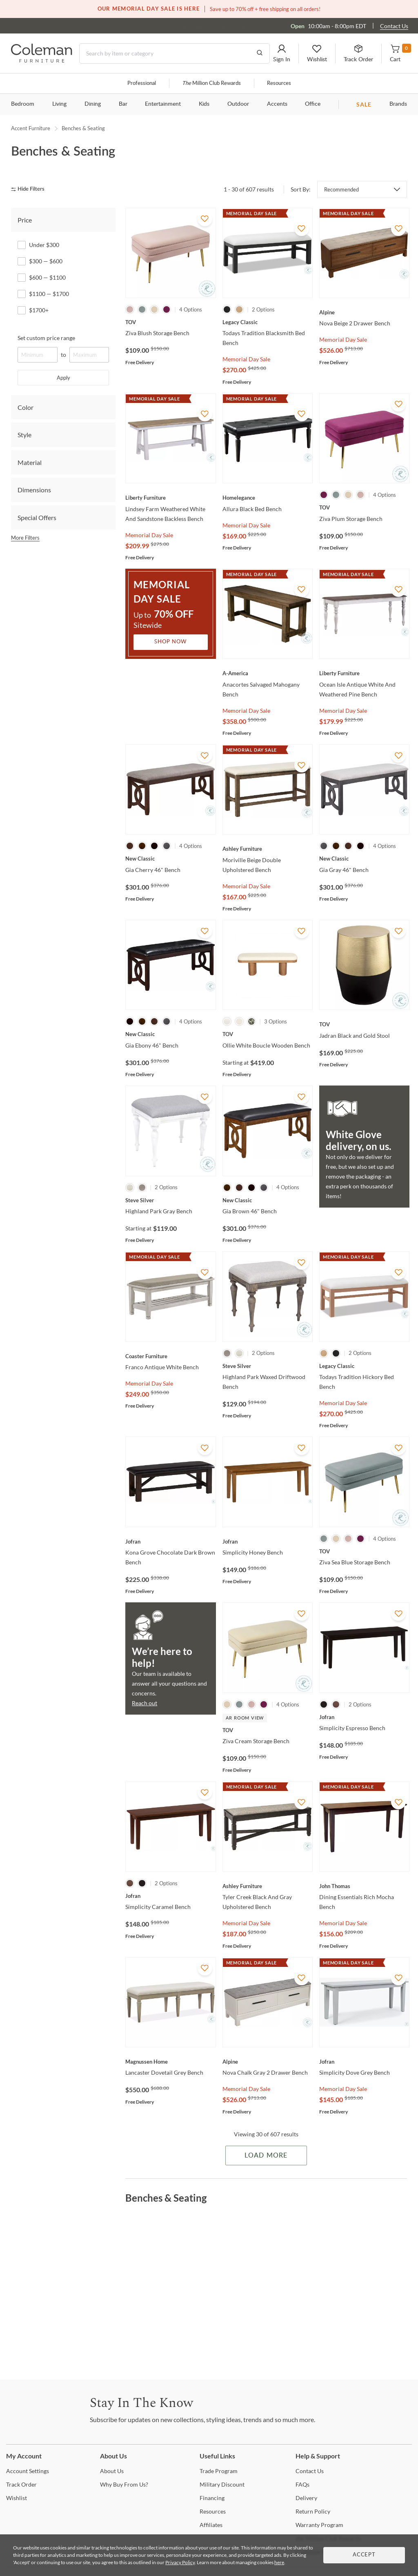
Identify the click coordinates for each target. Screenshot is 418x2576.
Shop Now (170, 642)
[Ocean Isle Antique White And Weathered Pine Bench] (364, 673)
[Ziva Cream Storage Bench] (267, 1730)
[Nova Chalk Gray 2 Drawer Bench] (267, 2061)
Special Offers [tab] (37, 517)
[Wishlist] (16, 2497)
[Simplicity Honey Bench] (267, 1541)
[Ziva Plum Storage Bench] (364, 507)
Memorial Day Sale (246, 359)
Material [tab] (30, 462)
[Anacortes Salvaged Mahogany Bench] (267, 673)
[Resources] (213, 2511)
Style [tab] (24, 434)
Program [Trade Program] (219, 2470)
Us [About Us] (112, 2470)
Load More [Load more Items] (266, 2155)
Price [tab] (25, 220)
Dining (92, 104)
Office (312, 104)
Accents (277, 104)
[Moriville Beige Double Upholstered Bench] (267, 848)
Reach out (144, 1703)
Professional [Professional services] (141, 83)
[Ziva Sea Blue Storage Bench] (364, 1551)
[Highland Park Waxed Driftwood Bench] (267, 1365)
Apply (63, 377)
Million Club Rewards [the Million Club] (211, 83)
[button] (281, 53)
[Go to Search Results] (259, 53)
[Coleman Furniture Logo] (41, 60)
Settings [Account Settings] (27, 2470)
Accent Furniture (30, 128)
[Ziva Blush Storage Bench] (170, 322)
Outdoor (238, 104)
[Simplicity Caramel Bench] (170, 1895)
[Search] (174, 53)
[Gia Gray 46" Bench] (364, 858)
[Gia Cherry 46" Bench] (170, 858)
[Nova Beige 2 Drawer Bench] (364, 312)
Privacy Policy (180, 2562)
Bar (123, 104)
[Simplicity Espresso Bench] (364, 1717)
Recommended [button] (341, 189)
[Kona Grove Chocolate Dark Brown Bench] (170, 1541)
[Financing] (212, 2497)
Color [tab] (25, 407)
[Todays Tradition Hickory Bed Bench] (364, 1365)
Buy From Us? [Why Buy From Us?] (124, 2484)
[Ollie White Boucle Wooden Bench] (267, 1034)
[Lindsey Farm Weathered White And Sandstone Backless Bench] (170, 497)
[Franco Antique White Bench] (170, 1356)
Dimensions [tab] (34, 490)
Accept (364, 2555)
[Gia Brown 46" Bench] (267, 1200)
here (279, 2562)
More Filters (25, 537)
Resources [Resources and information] (279, 83)
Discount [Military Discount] (222, 2484)
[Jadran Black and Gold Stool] (364, 1024)
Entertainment (163, 104)
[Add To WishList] (205, 218)
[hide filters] (30, 189)
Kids (204, 104)
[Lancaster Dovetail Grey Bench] (170, 2061)
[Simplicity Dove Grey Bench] (364, 2061)
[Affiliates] (211, 2524)
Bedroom (22, 104)
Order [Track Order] (21, 2484)
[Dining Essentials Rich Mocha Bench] (364, 1886)
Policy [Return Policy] (313, 2511)
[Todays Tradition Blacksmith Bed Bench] (267, 322)
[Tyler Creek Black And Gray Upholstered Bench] (267, 1886)
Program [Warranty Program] (319, 2524)
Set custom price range (46, 337)
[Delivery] (306, 2497)
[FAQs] (302, 2484)
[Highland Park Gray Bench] (170, 1200)
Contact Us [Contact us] (394, 25)
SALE (363, 104)
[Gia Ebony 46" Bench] (170, 1034)
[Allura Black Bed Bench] (267, 497)
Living (59, 104)
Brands (398, 104)
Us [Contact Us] (310, 2470)
